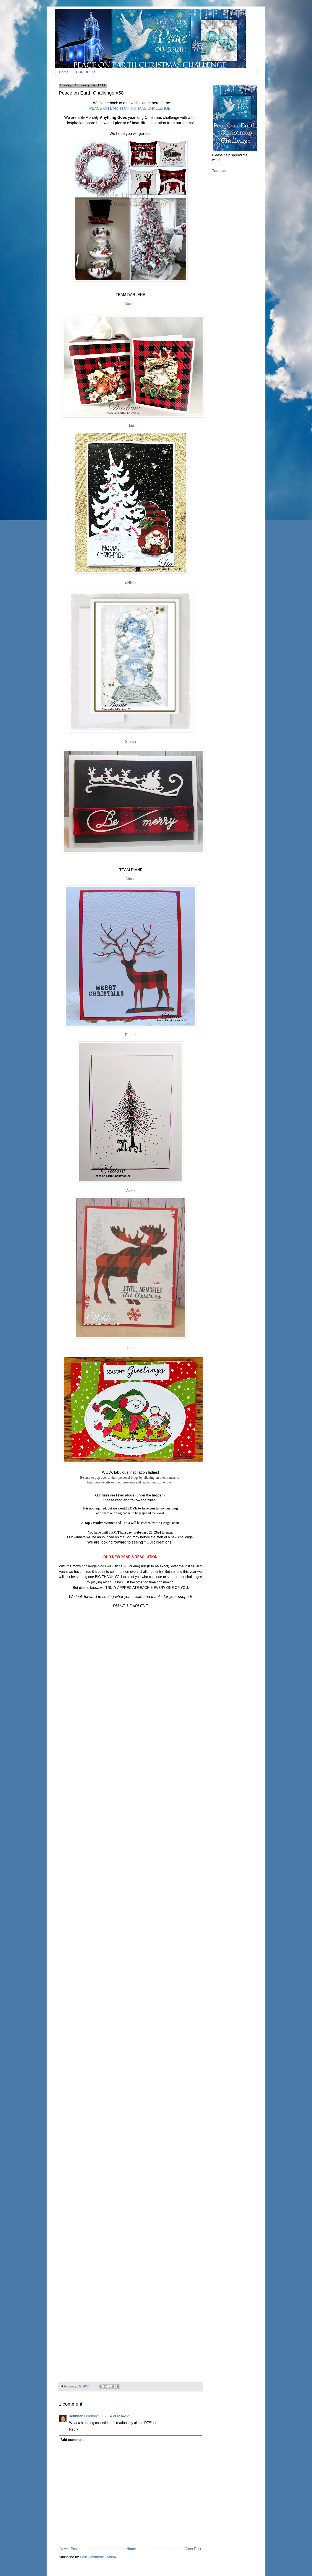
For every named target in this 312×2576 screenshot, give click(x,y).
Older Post (193, 2549)
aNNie (130, 583)
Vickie (130, 1190)
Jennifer (76, 2416)
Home (63, 72)
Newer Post (69, 2549)
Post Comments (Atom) (98, 2557)
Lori (130, 1348)
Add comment (72, 2440)
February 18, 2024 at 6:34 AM (106, 2416)
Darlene (131, 304)
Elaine (130, 1035)
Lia (131, 425)
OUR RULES (86, 72)
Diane (130, 879)
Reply (73, 2429)
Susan (130, 741)
